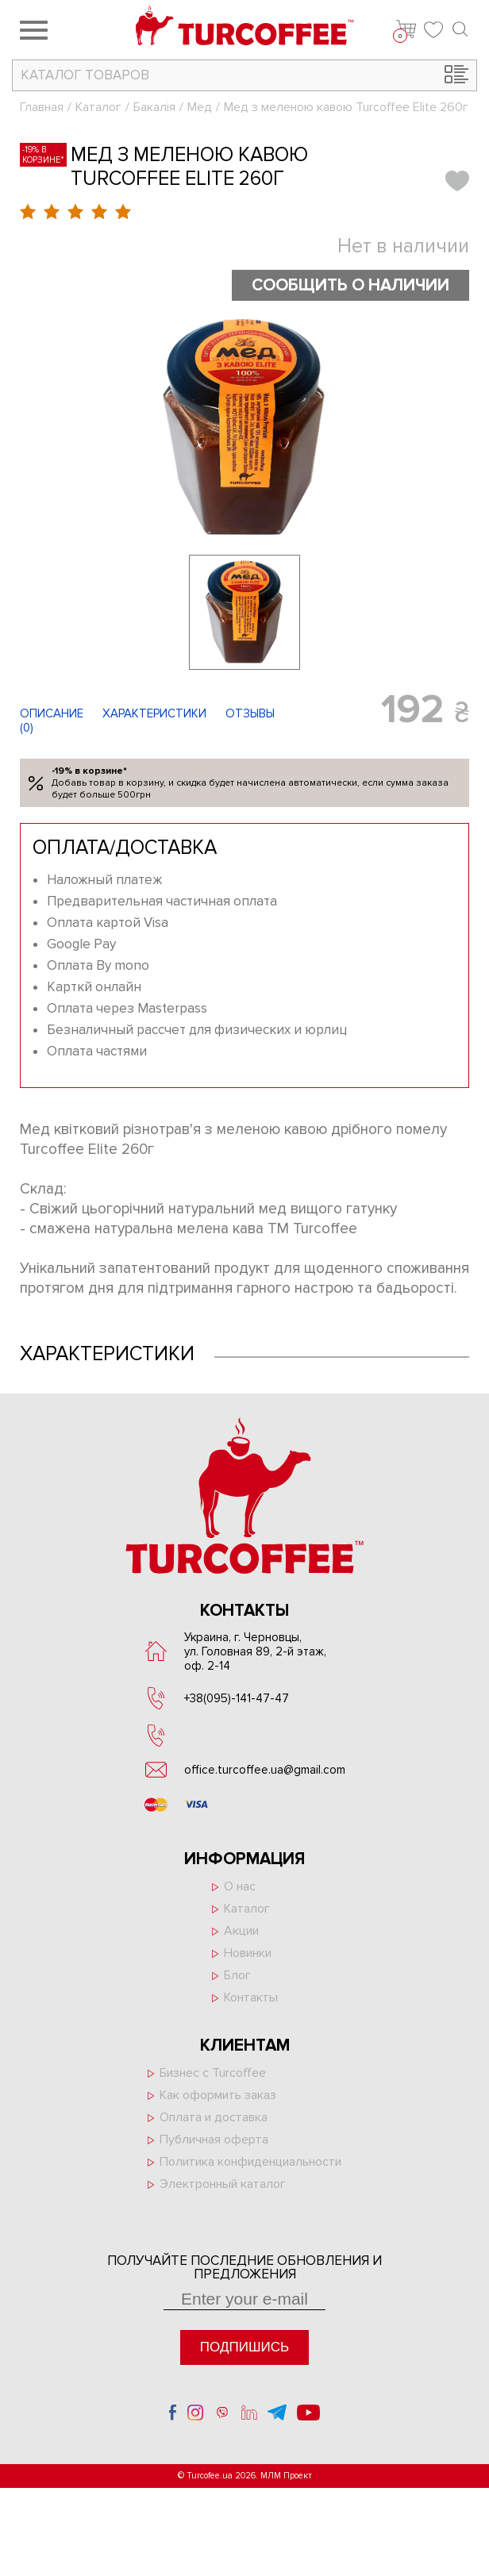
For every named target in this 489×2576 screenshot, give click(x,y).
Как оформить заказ (218, 2095)
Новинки (247, 1953)
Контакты (251, 1997)
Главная (42, 107)
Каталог (98, 107)
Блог (237, 1975)
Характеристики (154, 713)
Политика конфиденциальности (250, 2162)
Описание (51, 713)
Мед (199, 107)
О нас (240, 1886)
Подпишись (244, 2347)
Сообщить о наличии (350, 285)
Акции (241, 1931)
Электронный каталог (223, 2184)
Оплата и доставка (214, 2117)
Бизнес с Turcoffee (213, 2073)
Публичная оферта (214, 2139)
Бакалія (154, 107)
